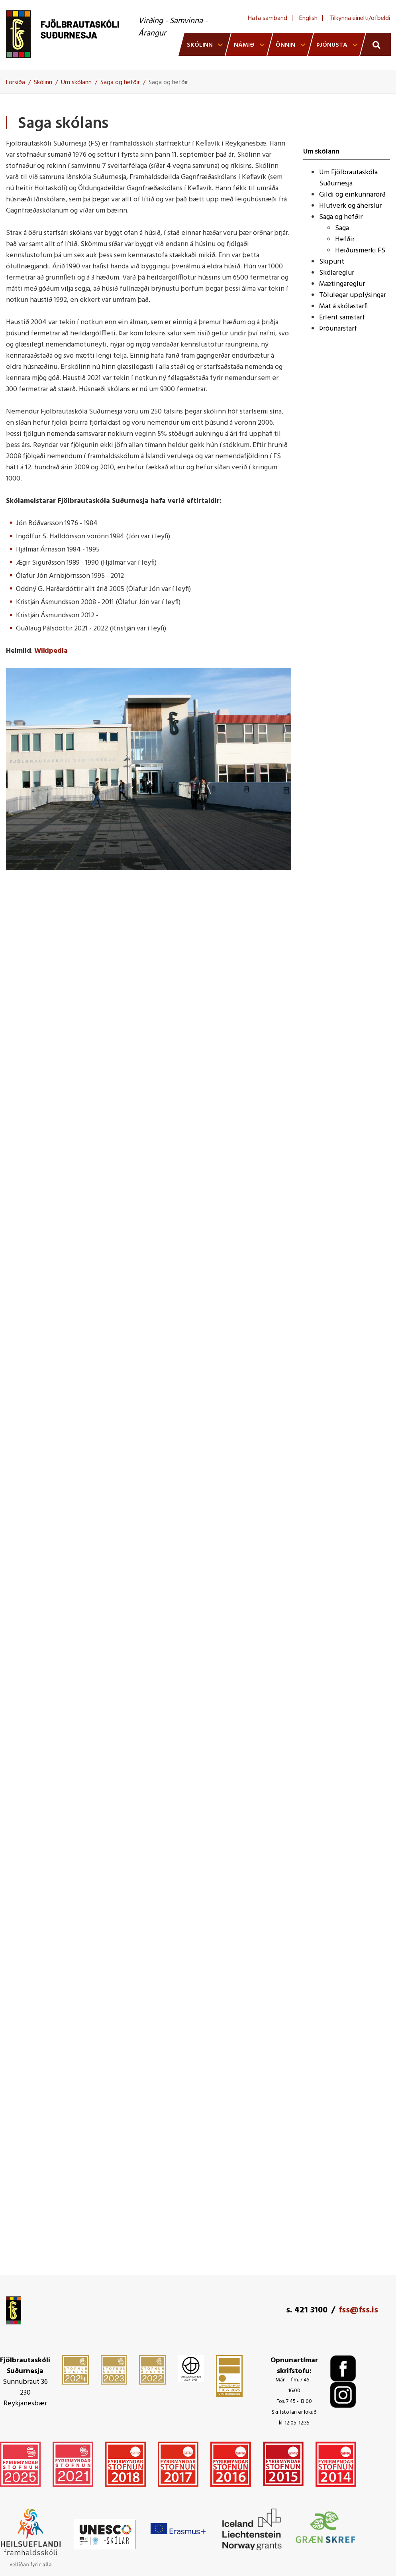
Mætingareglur (342, 284)
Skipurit (331, 262)
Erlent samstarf (342, 317)
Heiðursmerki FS (360, 250)
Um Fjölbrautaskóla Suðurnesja (348, 178)
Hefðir (345, 239)
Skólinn (43, 82)
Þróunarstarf (338, 329)
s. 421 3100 (306, 2310)
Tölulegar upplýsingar (352, 295)
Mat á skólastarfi (343, 306)
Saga (342, 228)
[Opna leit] (375, 44)
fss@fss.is (358, 2310)
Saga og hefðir (120, 82)
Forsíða (15, 82)
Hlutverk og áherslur (350, 206)
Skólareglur (336, 273)
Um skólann (76, 82)
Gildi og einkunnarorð (352, 195)
